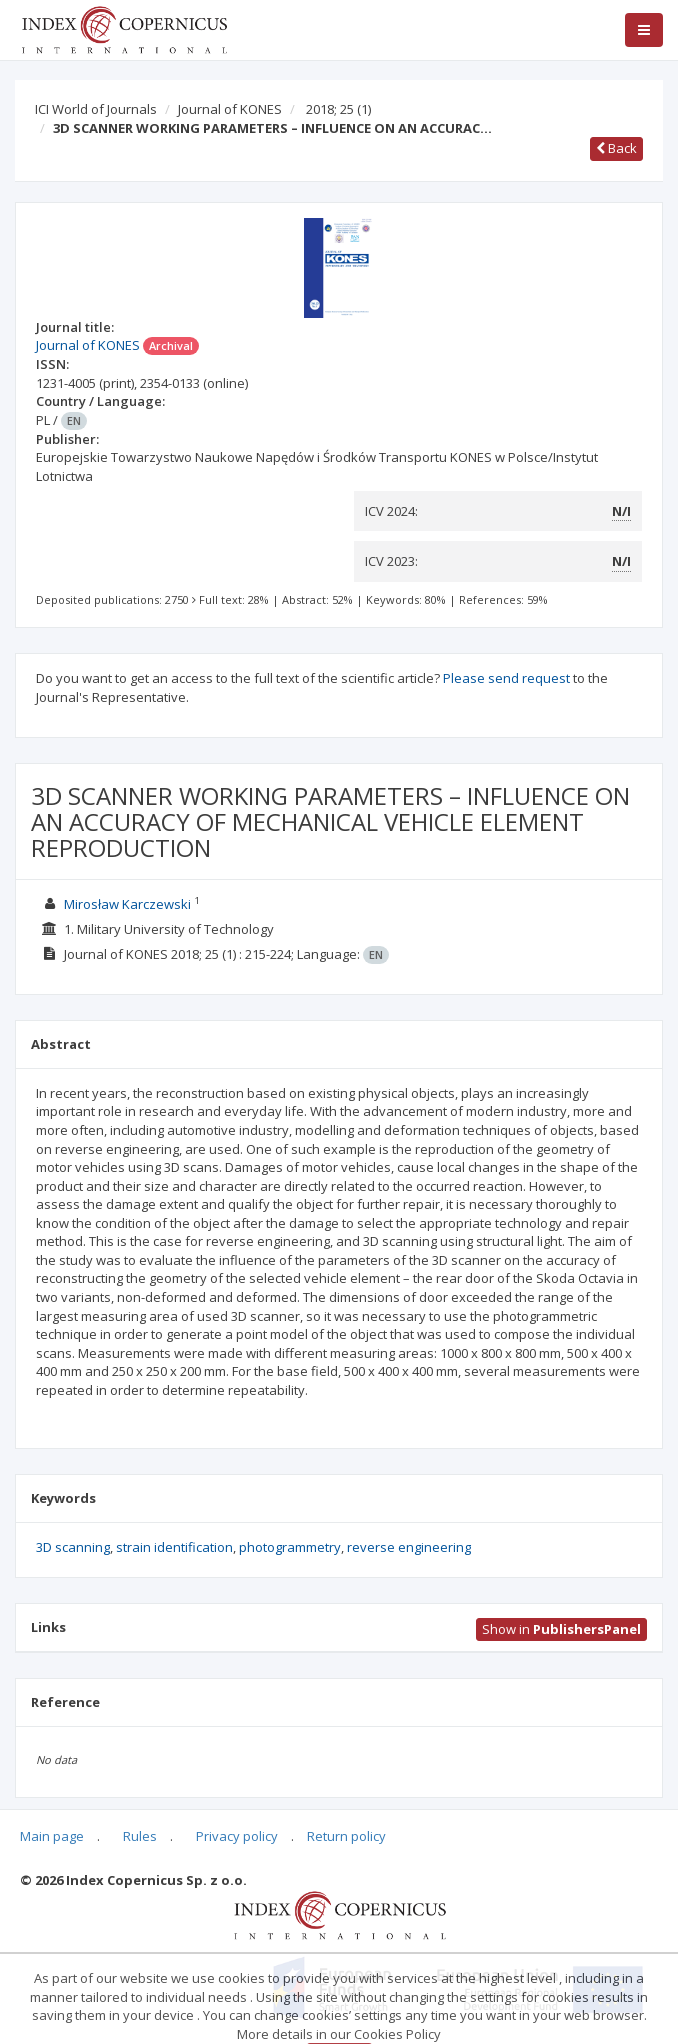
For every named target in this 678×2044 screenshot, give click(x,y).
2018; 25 (338, 109)
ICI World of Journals (96, 109)
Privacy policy (237, 1836)
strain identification (174, 1547)
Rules (140, 1836)
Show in (561, 1629)
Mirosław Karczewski (127, 904)
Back (616, 148)
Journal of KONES (230, 109)
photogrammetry (290, 1547)
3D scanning (73, 1547)
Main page (52, 1836)
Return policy (346, 1836)
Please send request (506, 678)
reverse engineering (409, 1547)
